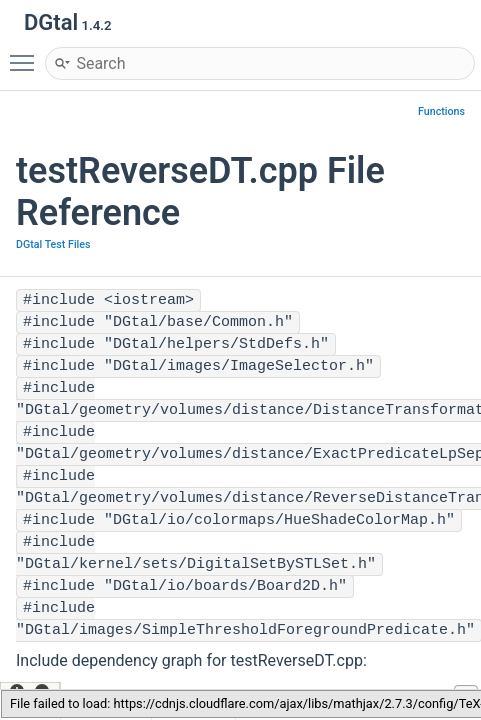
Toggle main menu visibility (27, 54)
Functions (441, 111)
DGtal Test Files (53, 244)
